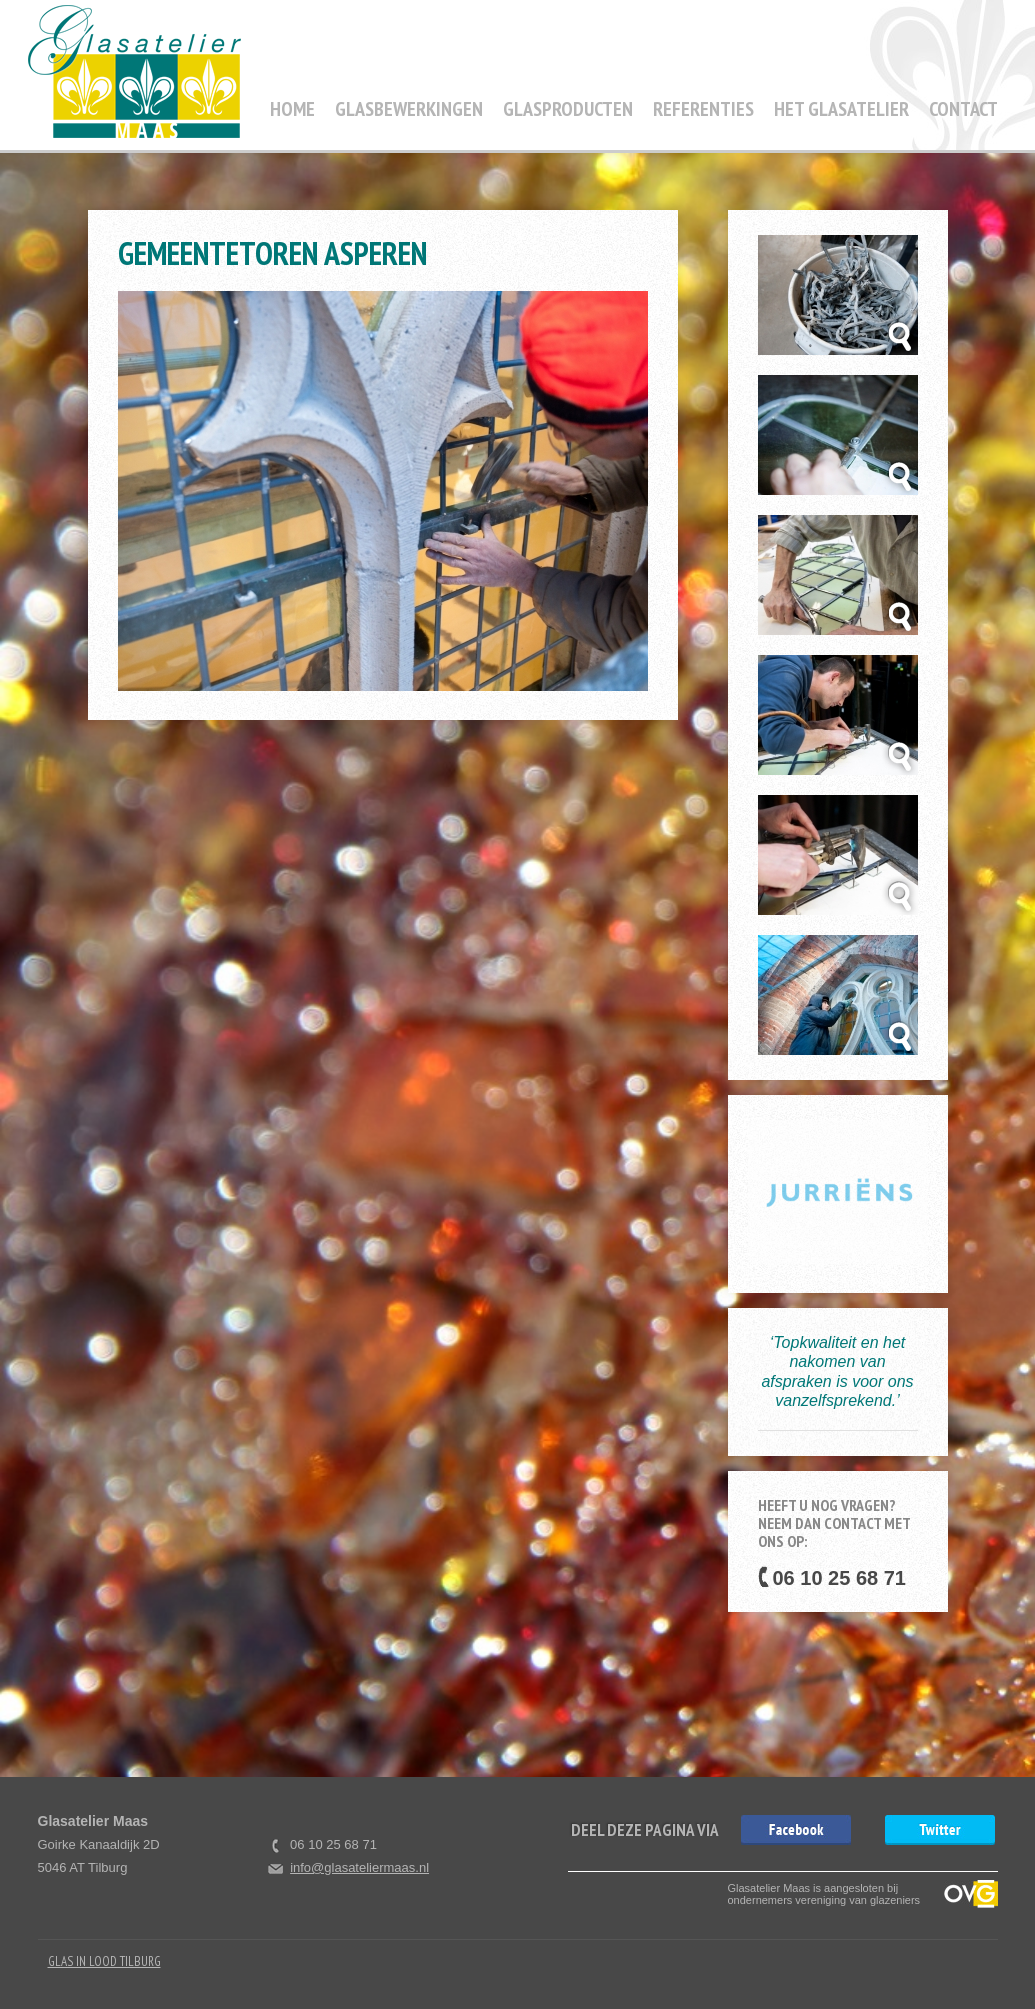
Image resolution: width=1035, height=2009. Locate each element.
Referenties (703, 109)
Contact (963, 109)
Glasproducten (568, 109)
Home (292, 109)
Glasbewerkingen (409, 109)
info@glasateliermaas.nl (359, 1867)
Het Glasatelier (841, 109)
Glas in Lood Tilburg (104, 1961)
